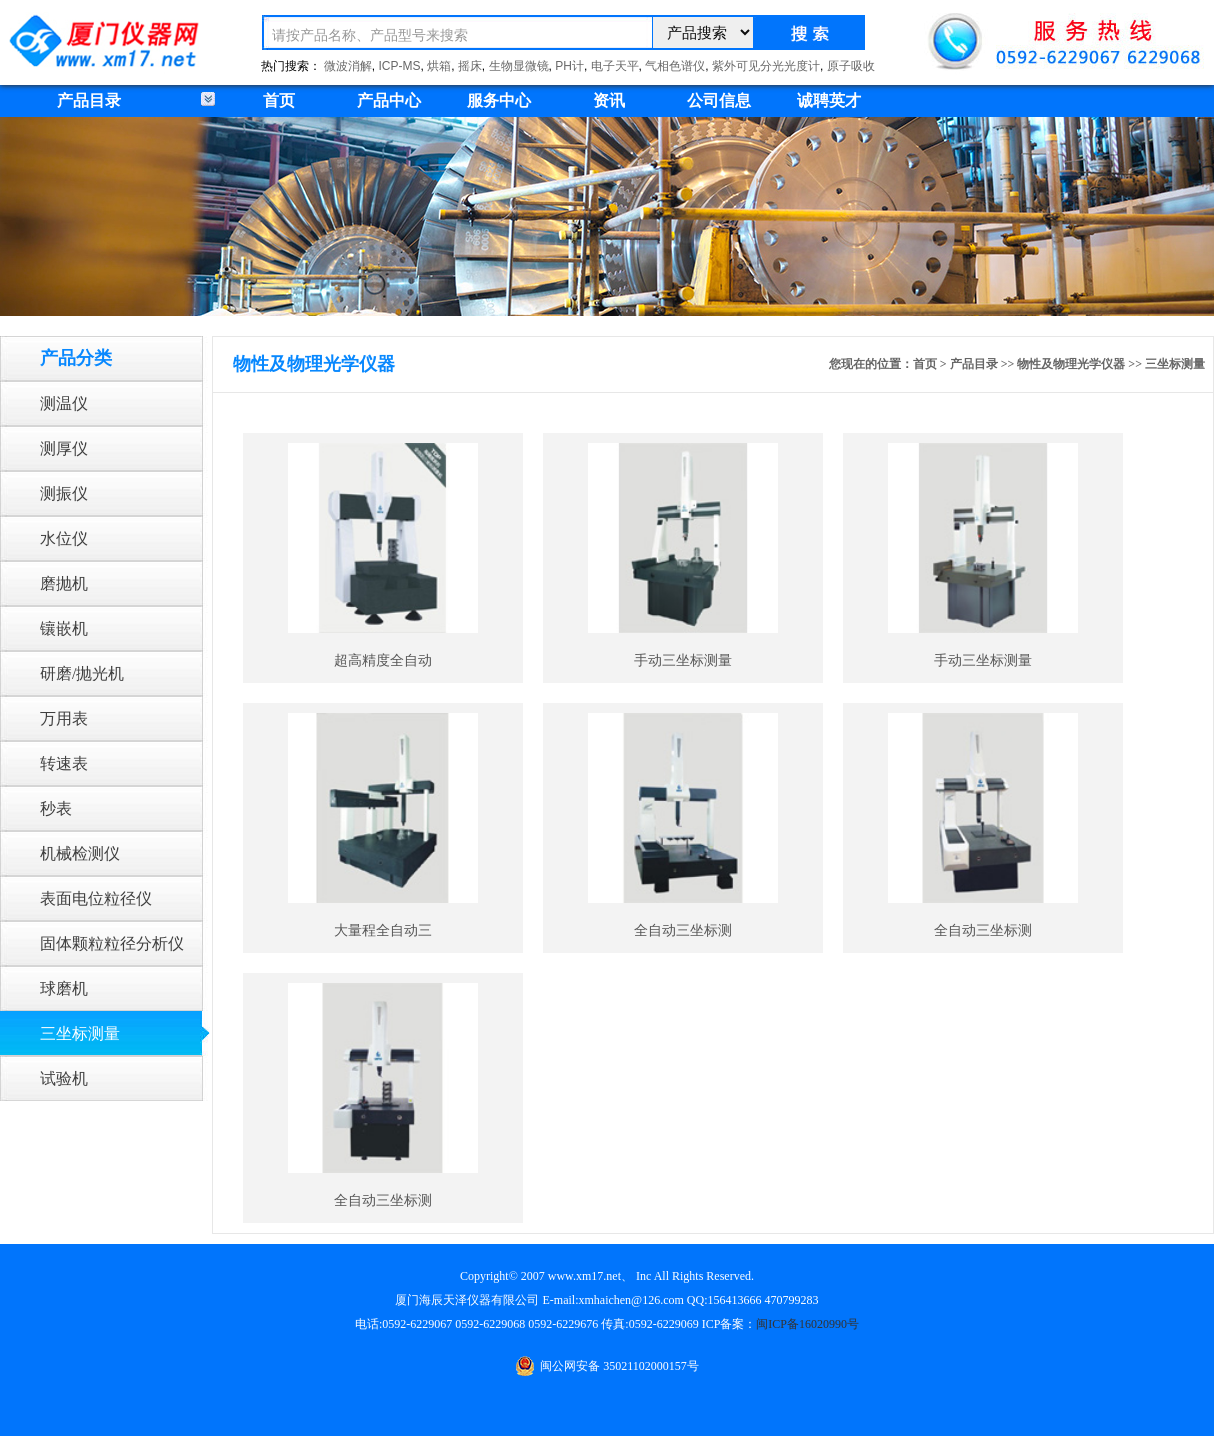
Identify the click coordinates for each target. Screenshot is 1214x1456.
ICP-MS (400, 66)
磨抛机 (64, 583)
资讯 (609, 100)
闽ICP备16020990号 (807, 1324)
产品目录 (974, 364)
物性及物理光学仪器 (1071, 364)
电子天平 (615, 66)
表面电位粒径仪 (96, 898)
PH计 (569, 66)
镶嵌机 (64, 628)
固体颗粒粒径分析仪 (112, 943)
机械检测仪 (80, 853)
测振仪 (64, 493)
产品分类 (76, 358)
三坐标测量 (80, 1033)
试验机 (64, 1078)
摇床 (470, 66)
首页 (279, 100)
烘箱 (439, 66)
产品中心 (389, 100)
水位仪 (64, 538)
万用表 (64, 718)
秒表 (56, 808)
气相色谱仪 (675, 66)
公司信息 (719, 100)
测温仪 (64, 403)
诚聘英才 (829, 100)
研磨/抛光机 (82, 673)
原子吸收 (851, 66)
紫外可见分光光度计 (766, 66)
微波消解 (348, 66)
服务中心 (499, 100)
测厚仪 (64, 448)
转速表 (64, 763)
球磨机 (64, 988)
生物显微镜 (519, 66)
